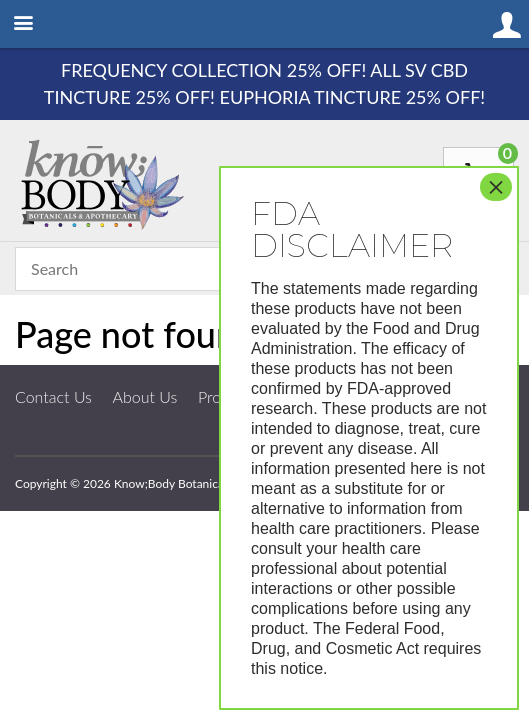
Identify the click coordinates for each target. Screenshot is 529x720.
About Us (145, 396)
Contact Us (53, 396)
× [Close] (496, 187)
